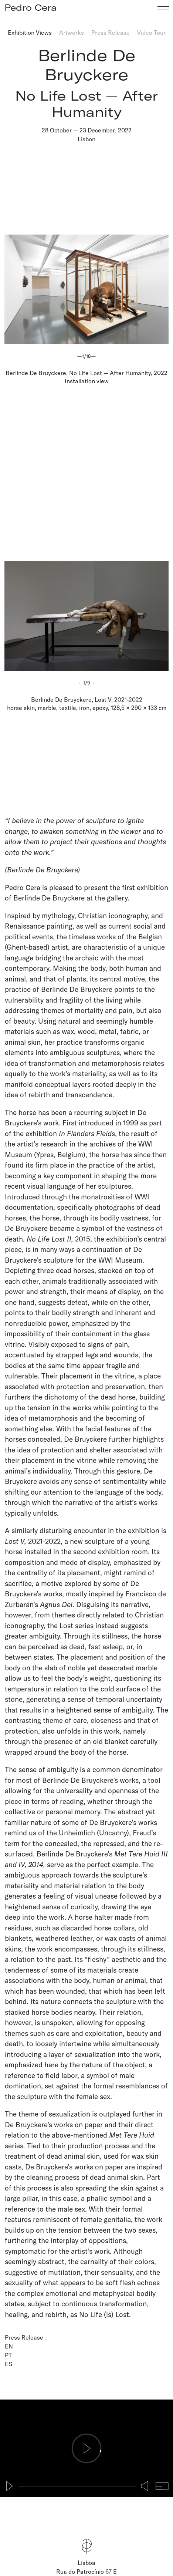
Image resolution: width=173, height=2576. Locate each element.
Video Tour (151, 32)
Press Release (110, 32)
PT (8, 2354)
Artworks (71, 32)
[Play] (9, 2486)
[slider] (77, 2486)
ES (8, 2363)
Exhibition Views (30, 32)
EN (9, 2346)
